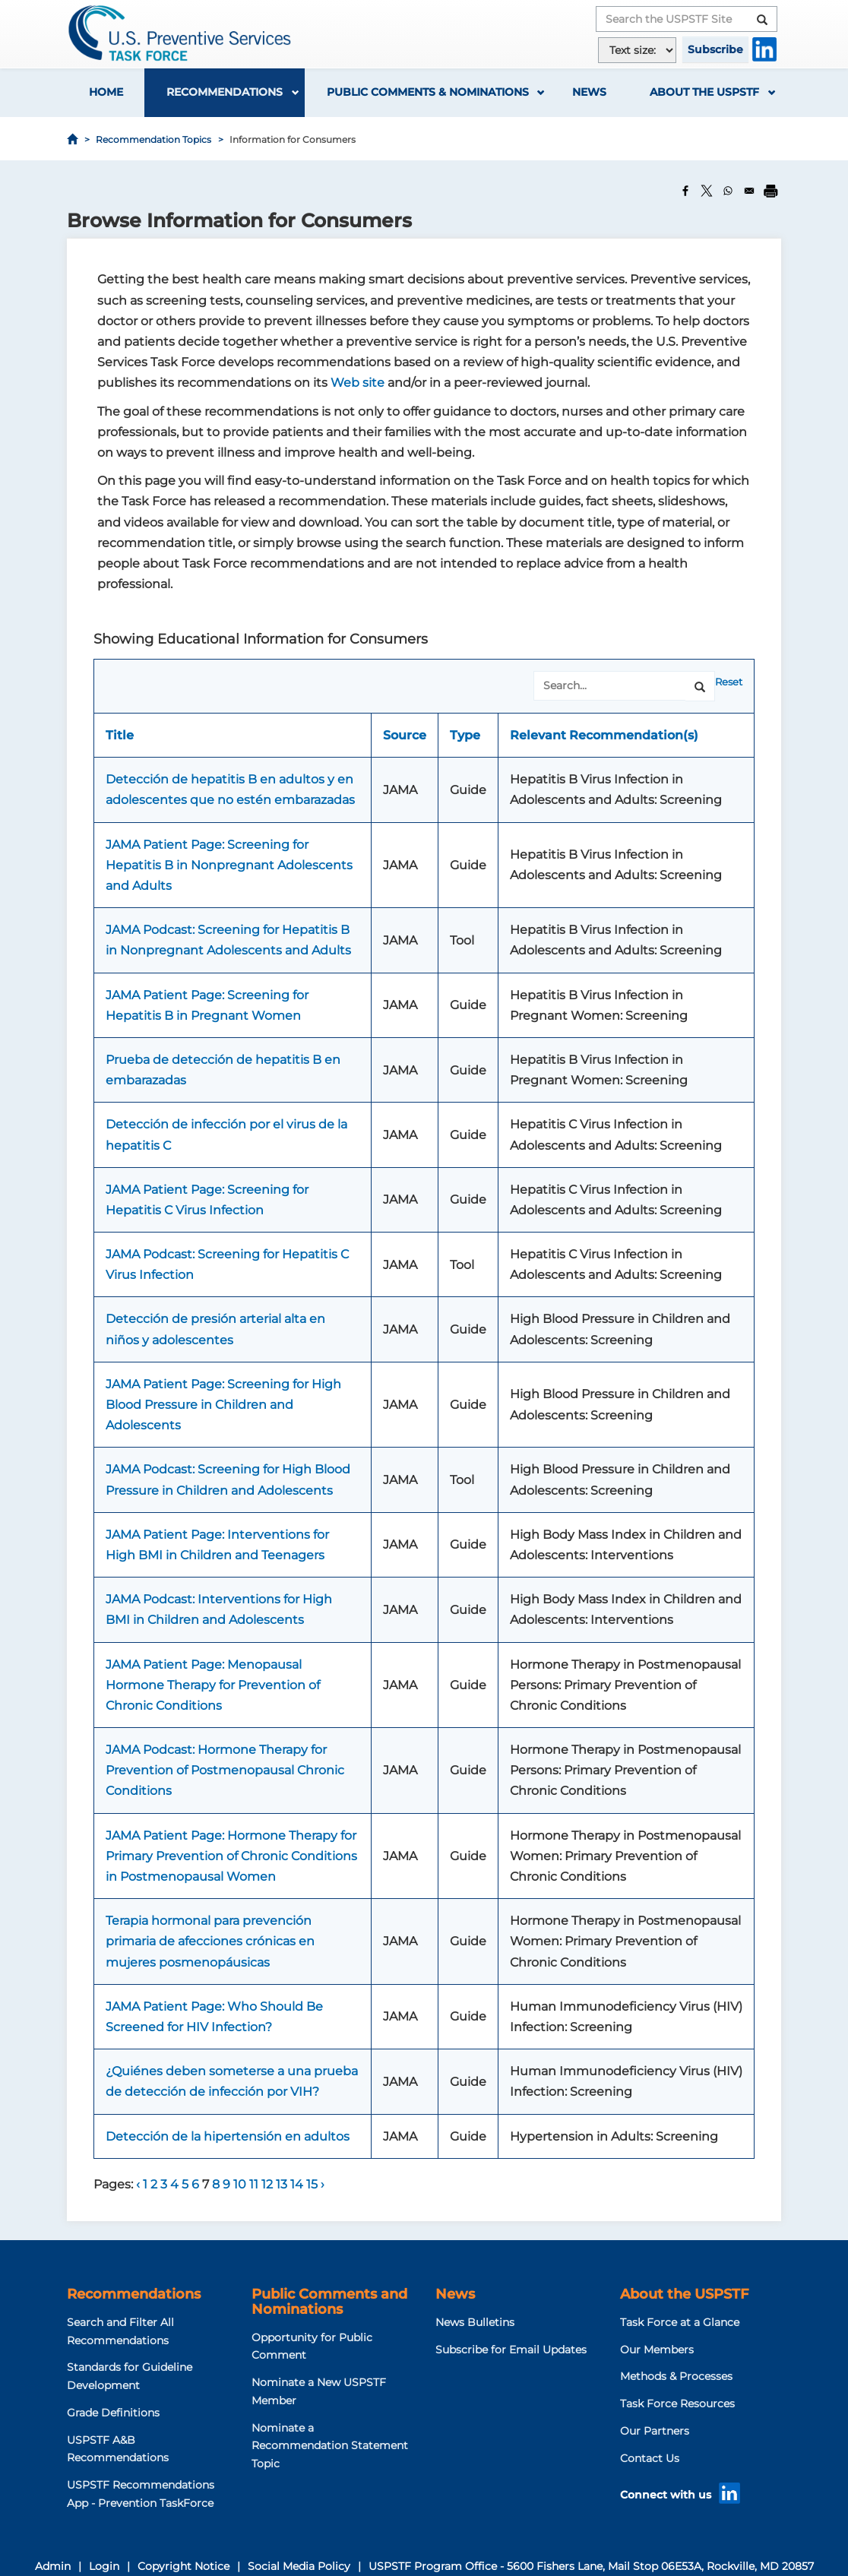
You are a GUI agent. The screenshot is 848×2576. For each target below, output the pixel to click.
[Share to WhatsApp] (728, 190)
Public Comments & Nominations (428, 92)
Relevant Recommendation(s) (604, 735)
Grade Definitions (113, 2412)
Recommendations (224, 92)
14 (298, 2184)
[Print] (770, 190)
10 (241, 2184)
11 (255, 2184)
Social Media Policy (299, 2566)
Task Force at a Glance (679, 2322)
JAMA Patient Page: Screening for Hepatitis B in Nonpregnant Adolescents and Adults (229, 865)
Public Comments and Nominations (329, 2302)
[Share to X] (706, 190)
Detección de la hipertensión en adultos (228, 2136)
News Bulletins (474, 2322)
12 (268, 2184)
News (589, 92)
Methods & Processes (676, 2376)
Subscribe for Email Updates (511, 2349)
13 (283, 2184)
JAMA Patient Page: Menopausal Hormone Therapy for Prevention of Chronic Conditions (213, 1685)
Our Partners (654, 2431)
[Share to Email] (749, 190)
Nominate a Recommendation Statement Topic (330, 2446)
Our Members (657, 2349)
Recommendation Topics (153, 139)
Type (465, 735)
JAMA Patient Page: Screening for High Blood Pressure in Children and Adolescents (223, 1404)
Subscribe (715, 49)
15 (313, 2184)
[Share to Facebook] (685, 190)
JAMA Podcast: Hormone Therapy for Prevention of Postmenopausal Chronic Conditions (225, 1770)
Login (104, 2566)
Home (106, 92)
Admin (53, 2566)
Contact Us (649, 2458)
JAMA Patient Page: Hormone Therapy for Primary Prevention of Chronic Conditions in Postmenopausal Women (231, 1856)
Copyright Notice (183, 2566)
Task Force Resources (677, 2403)
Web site (357, 382)
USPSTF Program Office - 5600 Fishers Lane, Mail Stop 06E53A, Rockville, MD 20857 (591, 2566)
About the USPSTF (704, 92)
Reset (728, 682)
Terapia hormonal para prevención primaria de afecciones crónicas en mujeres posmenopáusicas (210, 1941)
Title (120, 735)
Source (404, 735)
